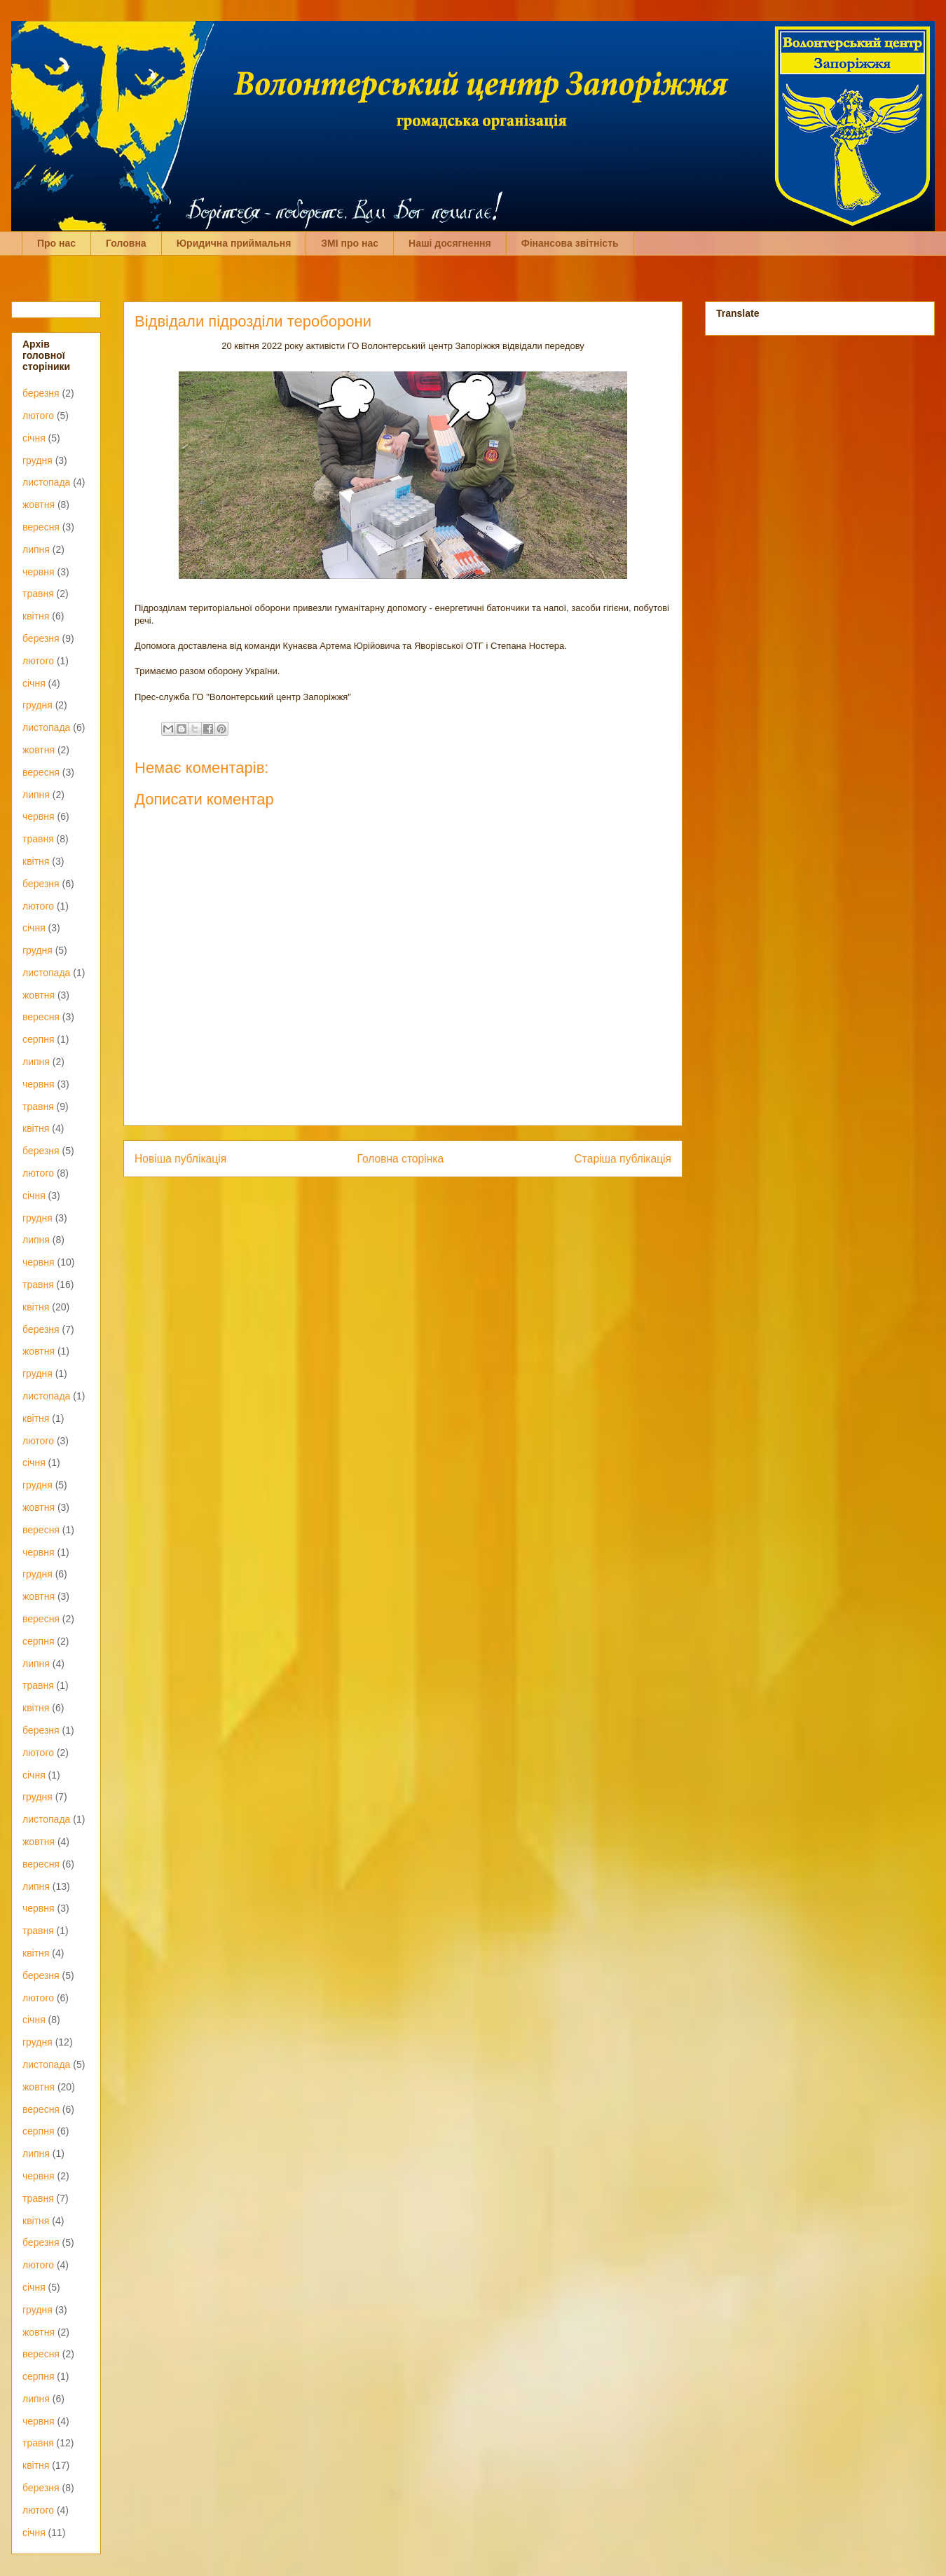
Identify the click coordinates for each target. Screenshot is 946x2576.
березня (41, 393)
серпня (38, 1039)
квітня (35, 616)
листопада (46, 482)
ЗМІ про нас (349, 243)
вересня (41, 527)
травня (38, 593)
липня (36, 549)
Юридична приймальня (234, 243)
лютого (38, 415)
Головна (126, 243)
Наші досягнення (450, 243)
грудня (37, 460)
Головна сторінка (400, 1159)
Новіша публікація (180, 1159)
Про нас (56, 243)
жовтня (38, 504)
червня (38, 571)
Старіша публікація (623, 1159)
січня (34, 438)
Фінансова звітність (570, 243)
